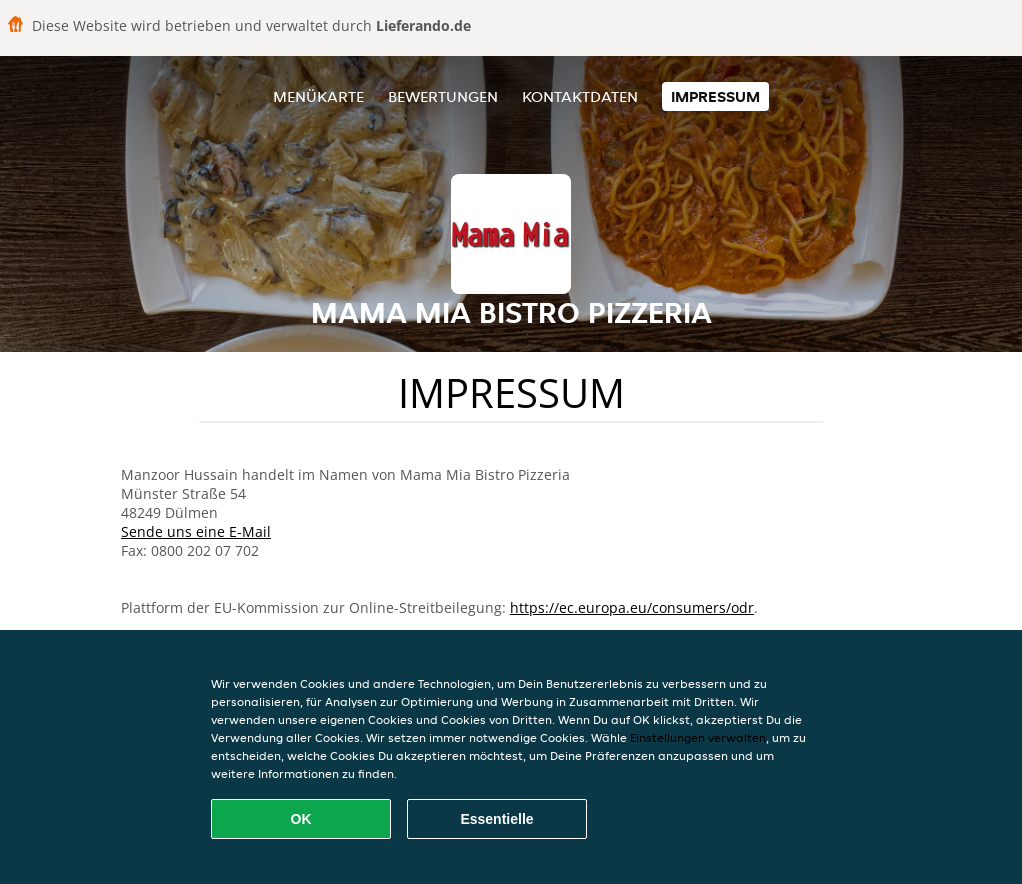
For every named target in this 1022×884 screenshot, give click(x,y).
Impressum (715, 96)
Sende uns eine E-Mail (196, 531)
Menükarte (318, 96)
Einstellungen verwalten (698, 737)
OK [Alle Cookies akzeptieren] (301, 819)
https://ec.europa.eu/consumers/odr (632, 607)
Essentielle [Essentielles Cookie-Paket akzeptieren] (496, 819)
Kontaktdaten (580, 96)
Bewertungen (443, 96)
